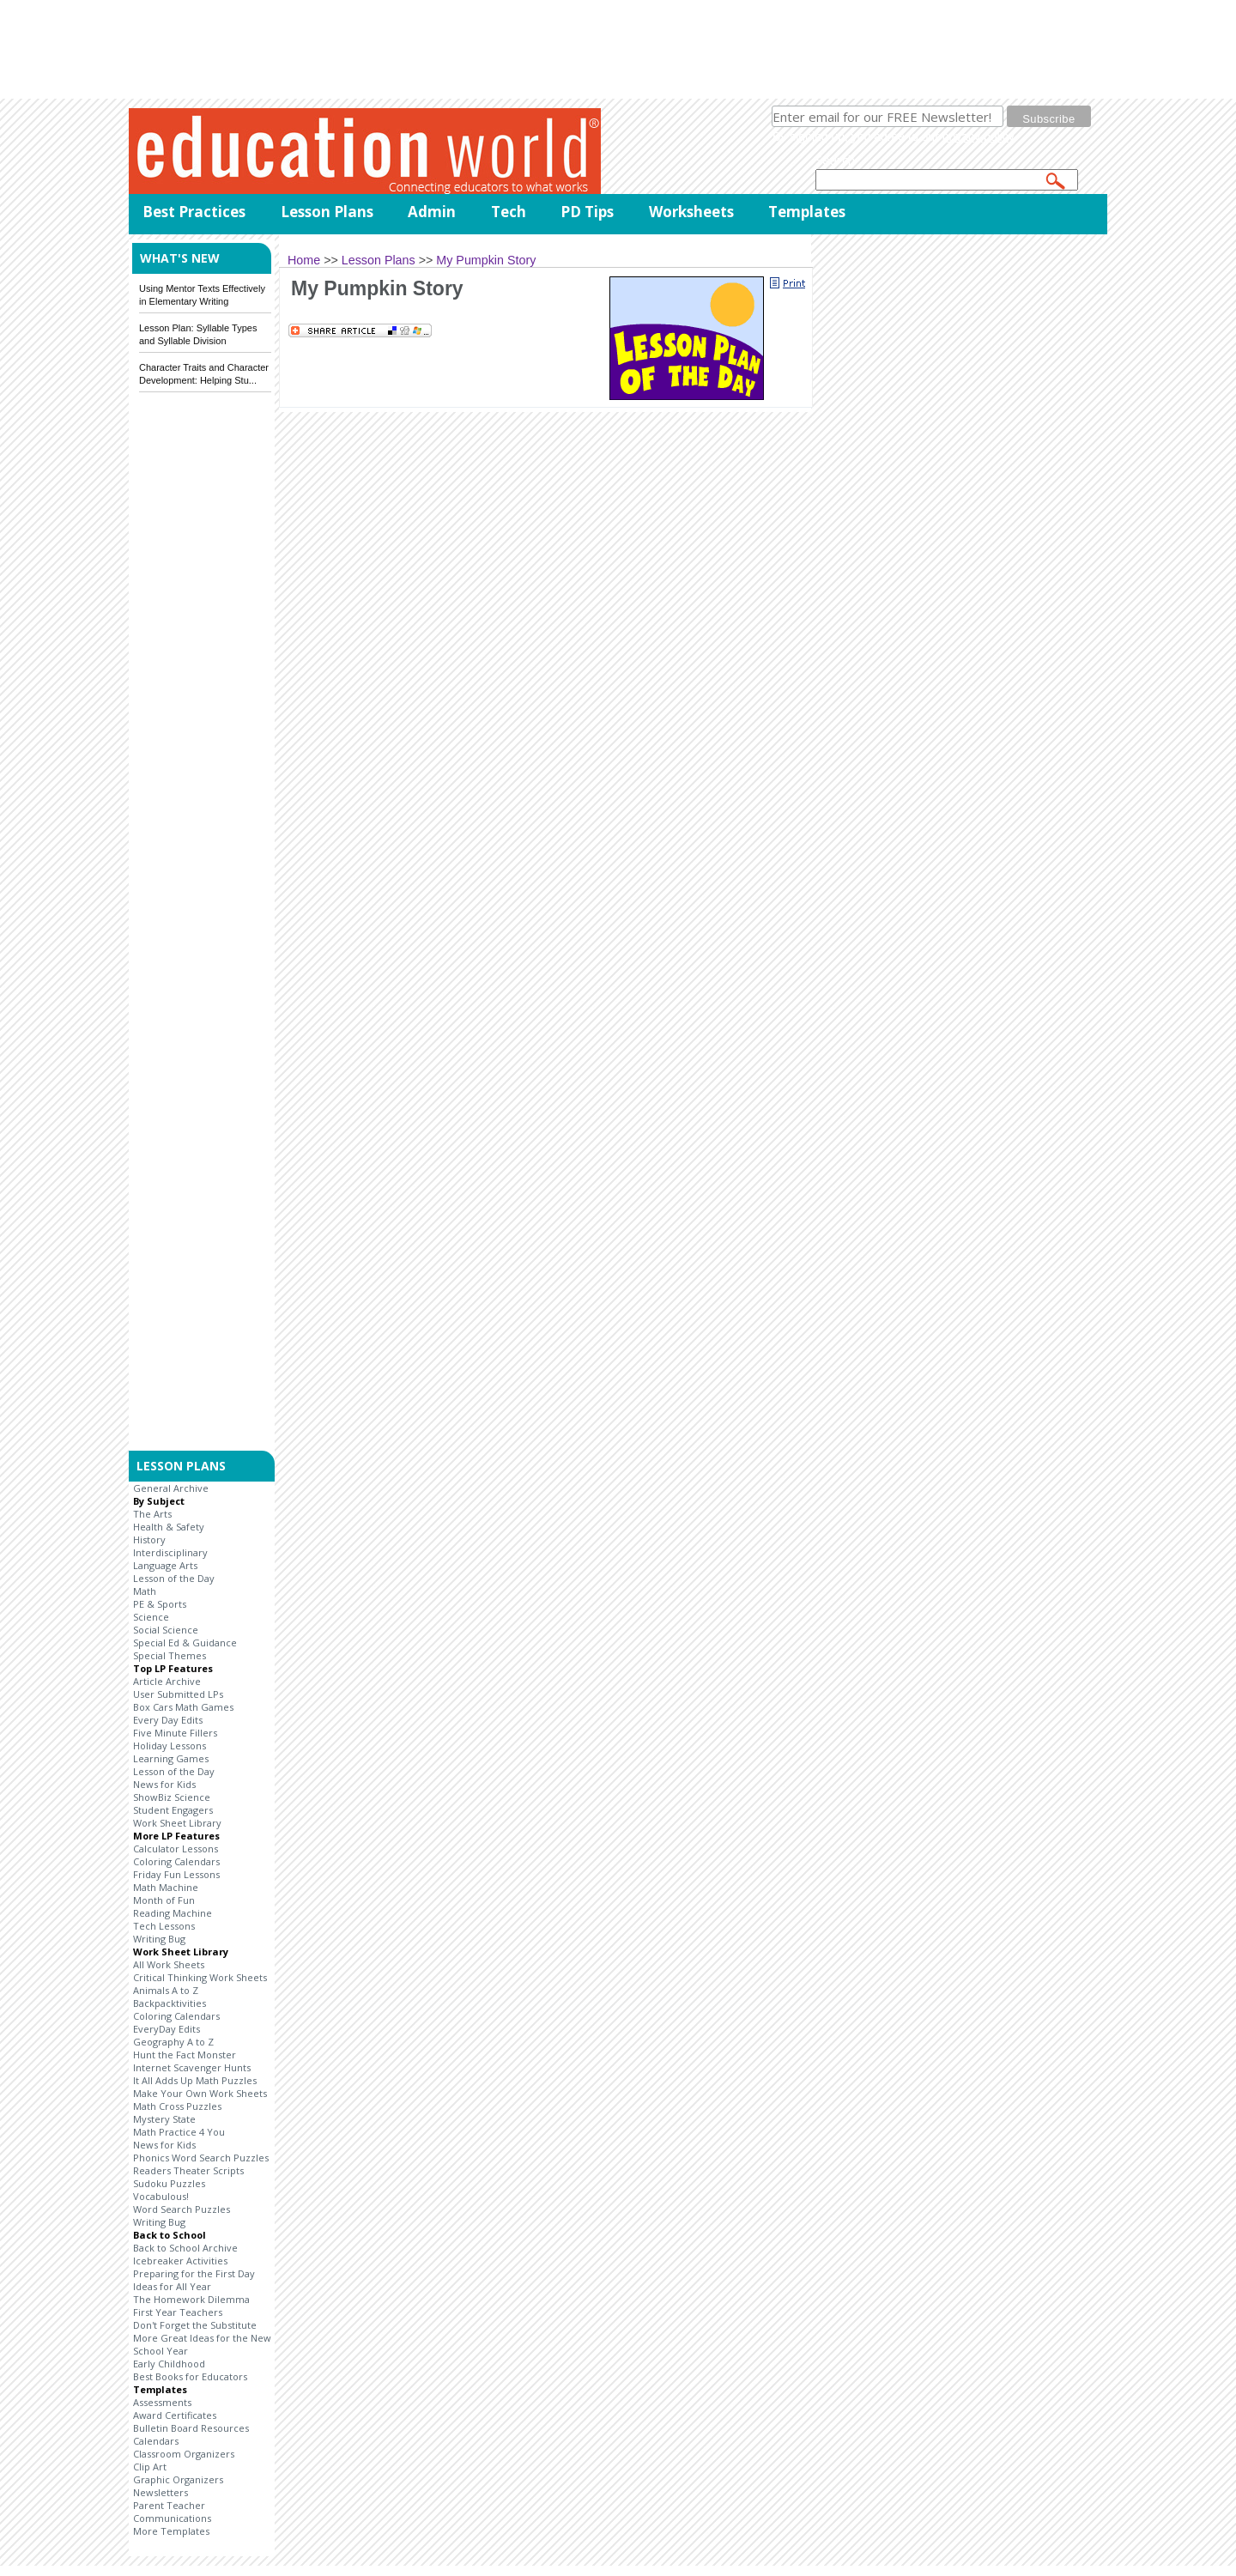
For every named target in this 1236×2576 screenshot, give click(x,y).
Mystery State (164, 2118)
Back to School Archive (185, 2247)
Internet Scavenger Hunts (192, 2067)
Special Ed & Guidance (185, 1642)
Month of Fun (164, 1900)
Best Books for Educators (190, 2376)
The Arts (152, 1513)
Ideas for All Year (172, 2286)
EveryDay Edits (166, 2028)
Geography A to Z (173, 2041)
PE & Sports (159, 1603)
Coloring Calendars (176, 1861)
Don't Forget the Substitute (195, 2324)
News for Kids (164, 1784)
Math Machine (165, 1887)
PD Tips (587, 211)
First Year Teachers (177, 2312)
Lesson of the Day (174, 1578)
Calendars (156, 2440)
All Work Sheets (168, 1964)
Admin (432, 211)
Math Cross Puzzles (177, 2106)
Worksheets (691, 211)
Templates (806, 211)
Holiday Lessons (169, 1745)
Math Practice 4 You (179, 2131)
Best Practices (193, 211)
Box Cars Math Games (183, 1706)
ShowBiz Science (171, 1797)
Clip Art (150, 2466)
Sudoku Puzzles (169, 2183)
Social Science (165, 1629)
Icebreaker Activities (180, 2260)
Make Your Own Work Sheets (200, 2093)
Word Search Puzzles (181, 2209)
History (149, 1539)
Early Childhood (169, 2363)
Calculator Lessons (175, 1848)
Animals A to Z (165, 1990)
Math (144, 1591)
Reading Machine (172, 1912)
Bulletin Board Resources (191, 2427)
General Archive (171, 1488)
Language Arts (165, 1565)
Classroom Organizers (183, 2453)
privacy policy (978, 136)
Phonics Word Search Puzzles (201, 2157)
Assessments (162, 2402)
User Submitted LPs (178, 1694)
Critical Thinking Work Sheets (200, 1977)
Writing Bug (159, 1938)
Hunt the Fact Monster (184, 2054)
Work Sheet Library (177, 1822)
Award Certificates (174, 2415)
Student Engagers (173, 1809)
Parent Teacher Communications (172, 2511)
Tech (508, 211)
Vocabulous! (161, 2196)
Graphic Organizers (178, 2479)
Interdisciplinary (170, 1552)
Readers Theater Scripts (188, 2170)
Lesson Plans (327, 211)
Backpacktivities (169, 2003)
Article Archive (167, 1681)
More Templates (171, 2530)
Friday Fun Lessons (176, 1874)
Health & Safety (168, 1526)
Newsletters (160, 2492)
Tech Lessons (164, 1925)
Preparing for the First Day (194, 2273)
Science (151, 1616)
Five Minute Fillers (175, 1732)
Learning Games (171, 1758)
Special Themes (169, 1655)
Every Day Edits (168, 1719)
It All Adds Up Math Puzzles (195, 2080)
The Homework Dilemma (191, 2299)
